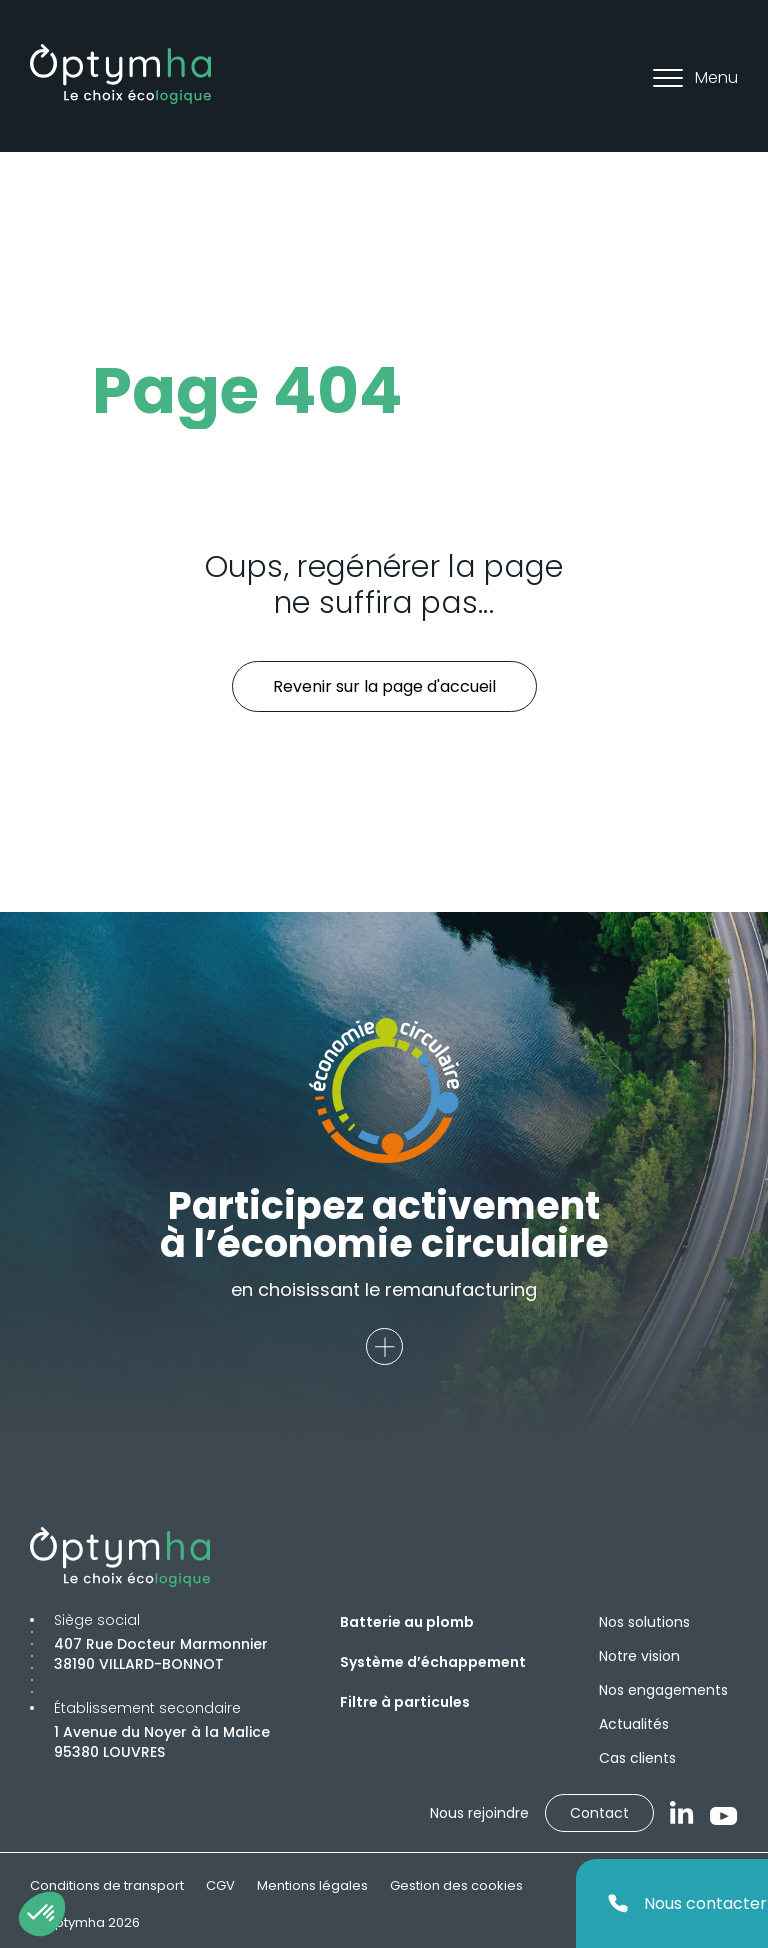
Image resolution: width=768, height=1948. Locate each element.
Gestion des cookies (456, 1885)
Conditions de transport (107, 1885)
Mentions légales (312, 1885)
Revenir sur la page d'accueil (384, 686)
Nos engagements (663, 1690)
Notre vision (639, 1656)
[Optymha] (120, 74)
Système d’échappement (433, 1662)
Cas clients (637, 1758)
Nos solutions (644, 1622)
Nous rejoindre (479, 1813)
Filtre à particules (405, 1702)
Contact (599, 1813)
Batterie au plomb (407, 1622)
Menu (695, 77)
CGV (220, 1885)
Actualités (634, 1724)
